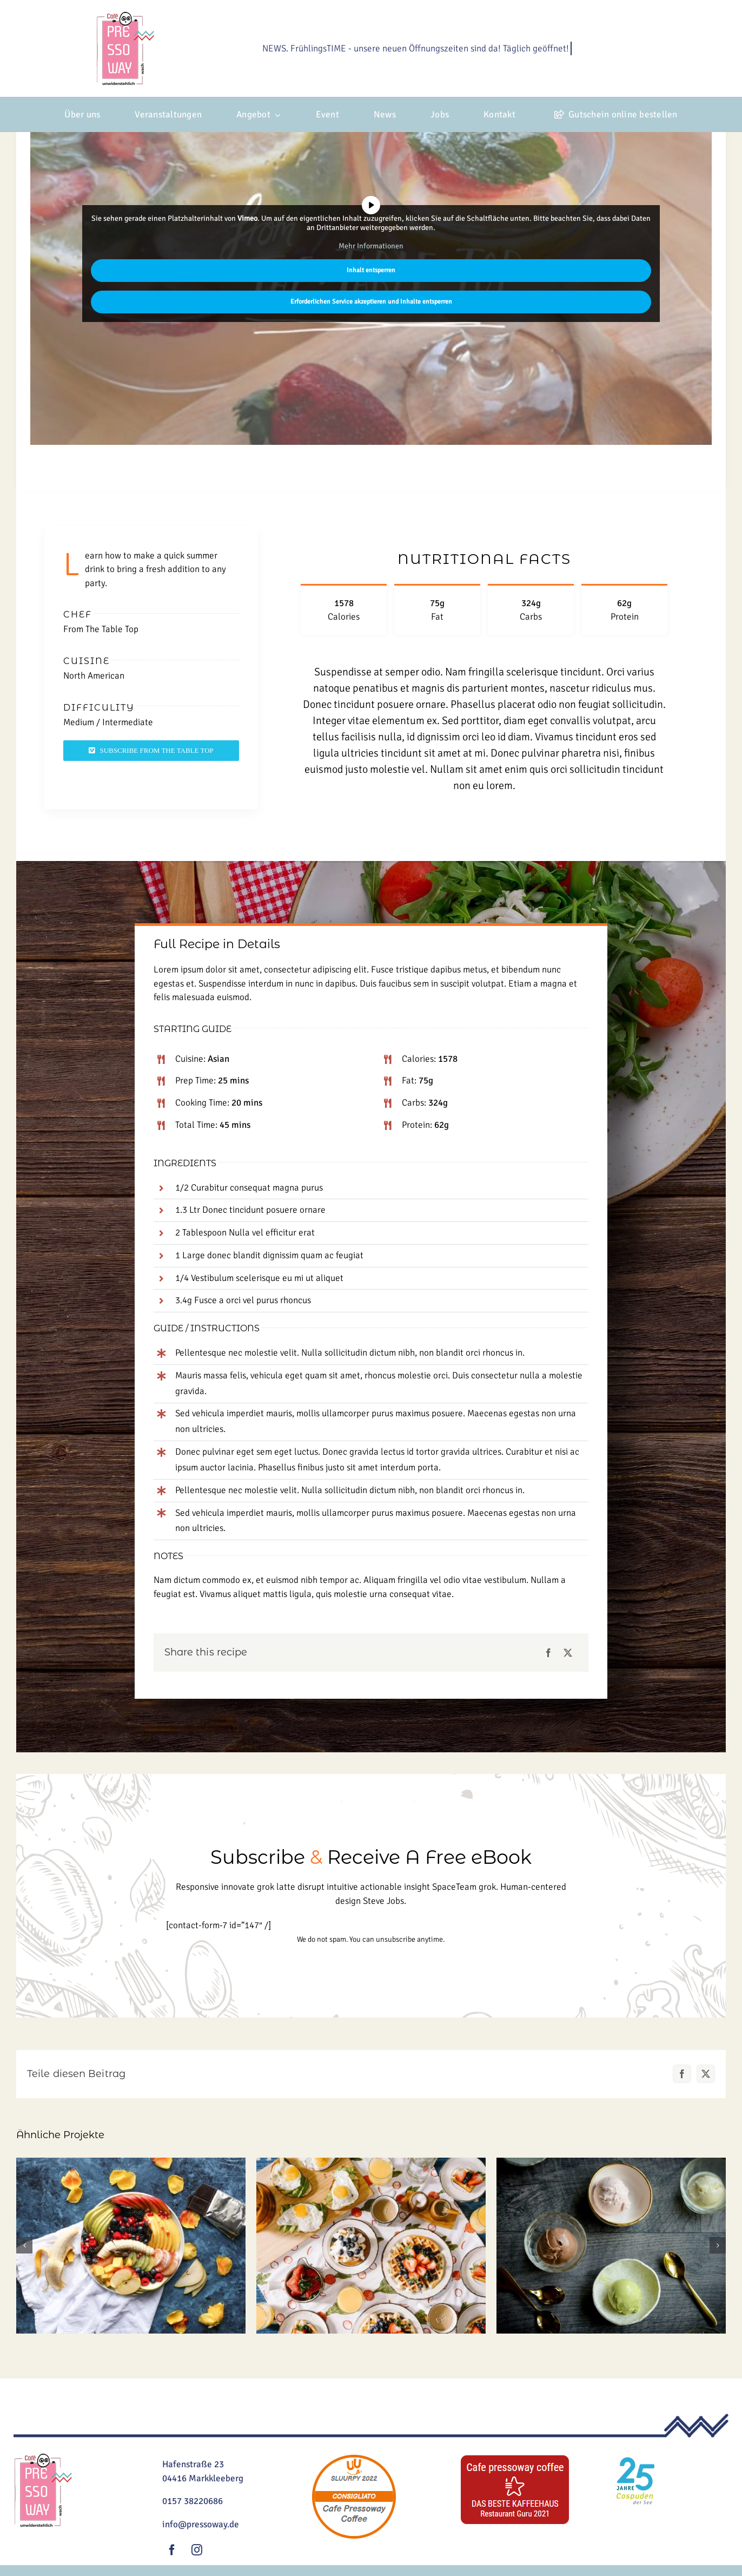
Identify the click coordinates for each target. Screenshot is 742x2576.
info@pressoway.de (200, 2524)
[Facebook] (548, 1653)
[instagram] (197, 2550)
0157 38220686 (192, 2501)
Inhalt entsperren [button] (371, 270)
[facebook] (172, 2550)
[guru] (514, 2458)
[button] (24, 2245)
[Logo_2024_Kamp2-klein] (125, 16)
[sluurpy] (354, 2458)
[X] (568, 1653)
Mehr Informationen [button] (371, 246)
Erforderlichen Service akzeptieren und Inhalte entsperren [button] (371, 302)
